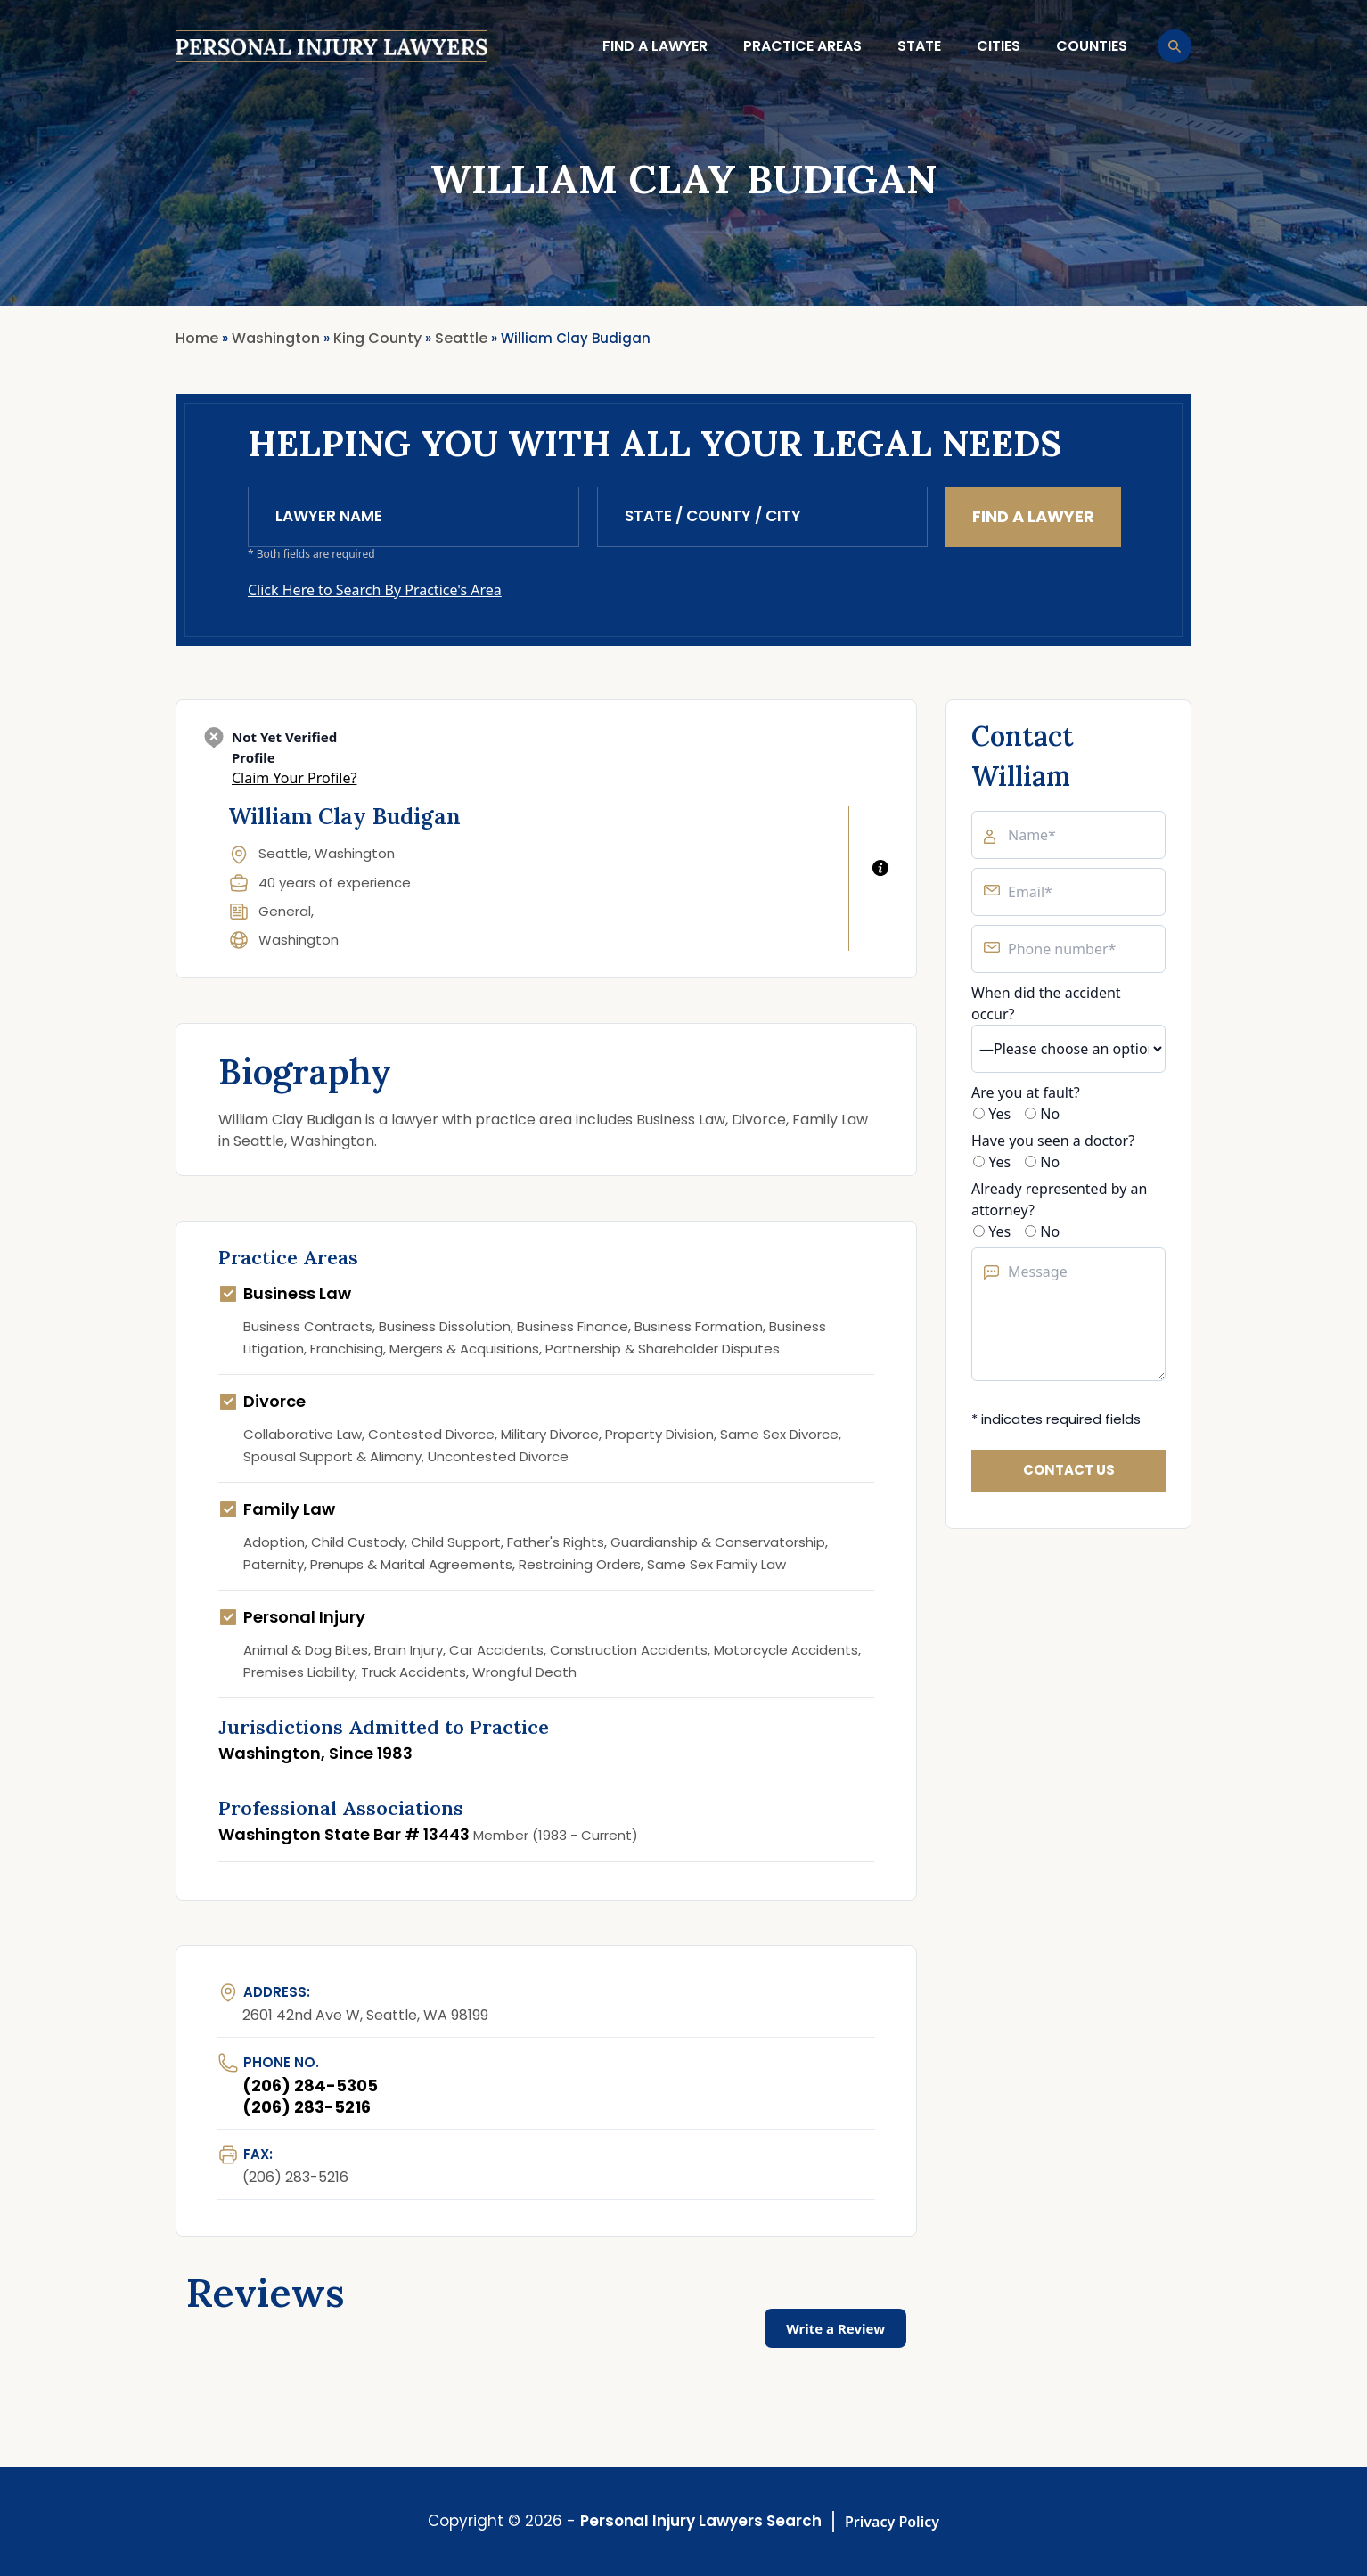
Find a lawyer (655, 46)
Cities (998, 46)
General (284, 911)
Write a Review (835, 2328)
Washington (298, 939)
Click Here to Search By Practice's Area (375, 590)
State (919, 46)
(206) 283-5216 (306, 2107)
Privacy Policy (892, 2521)
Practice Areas (802, 46)
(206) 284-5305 (310, 2085)
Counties (1091, 46)
